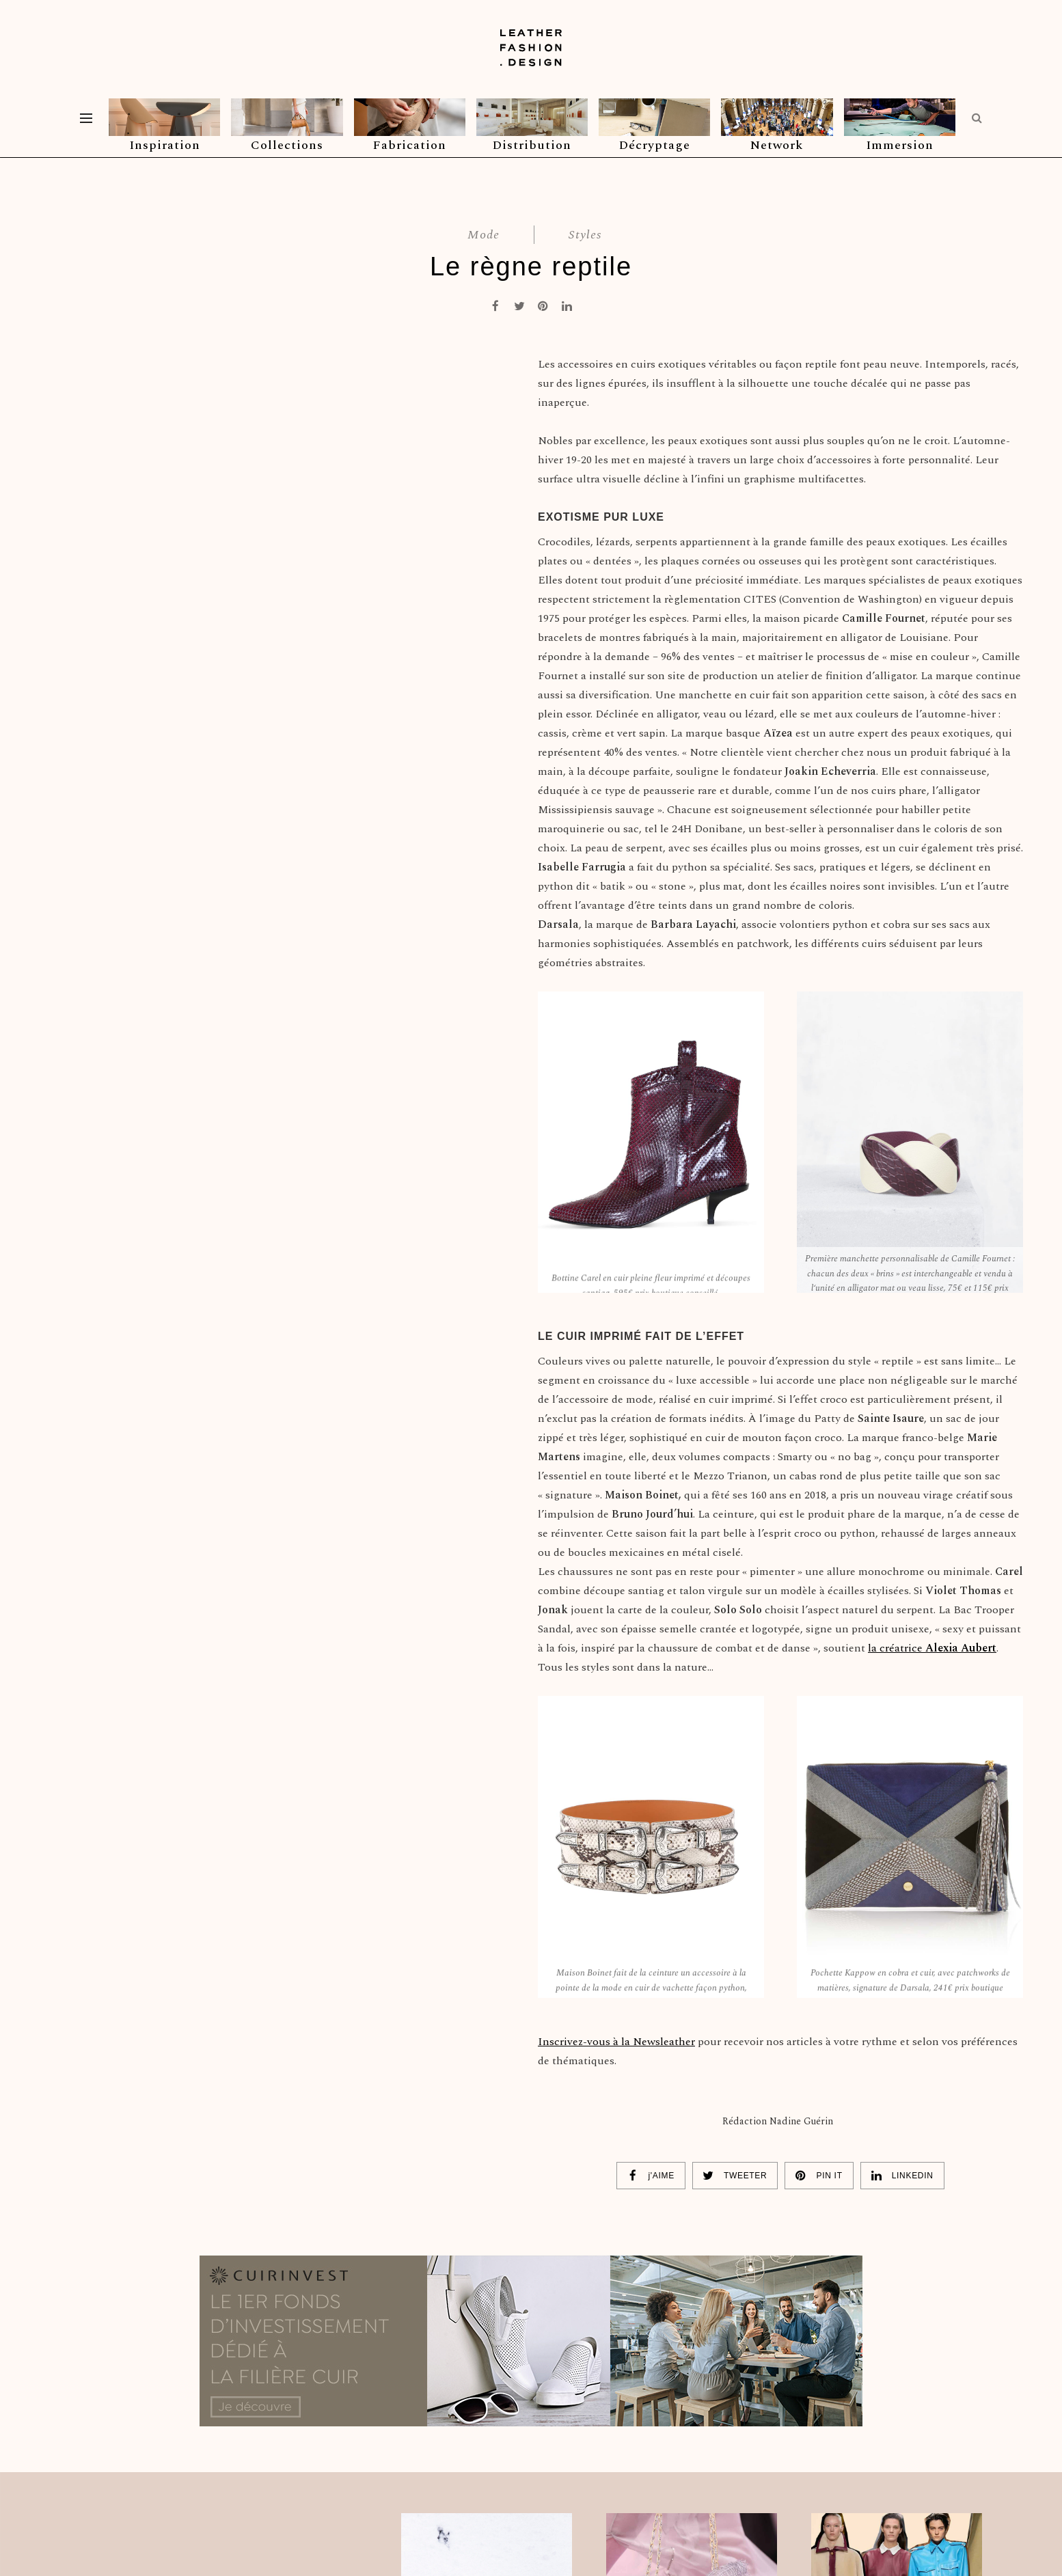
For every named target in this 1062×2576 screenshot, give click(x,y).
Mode (483, 234)
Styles (585, 234)
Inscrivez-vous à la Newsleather (616, 2041)
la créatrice (932, 1648)
